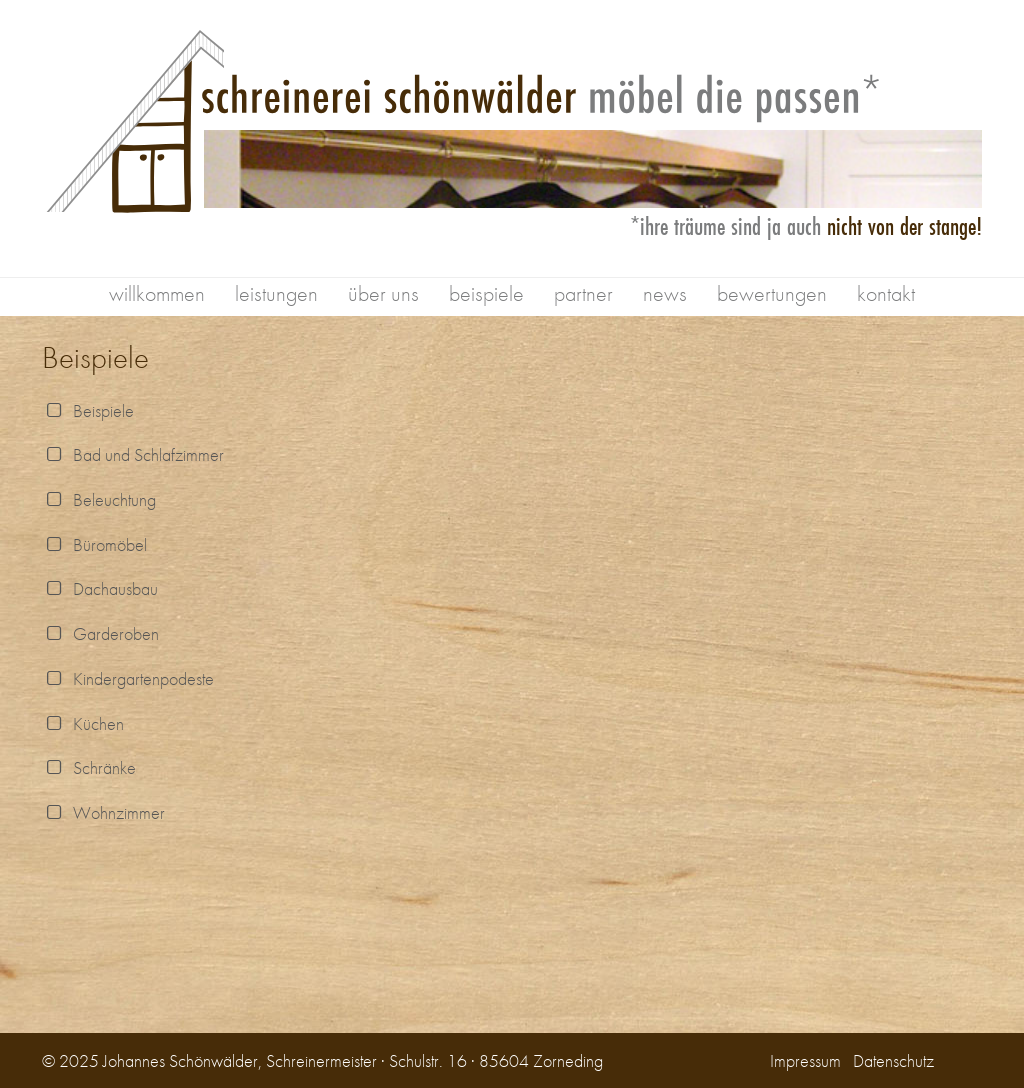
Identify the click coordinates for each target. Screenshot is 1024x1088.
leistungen (276, 293)
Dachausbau (100, 588)
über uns (383, 293)
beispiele (486, 293)
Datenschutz (893, 1060)
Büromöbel (94, 544)
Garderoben (100, 633)
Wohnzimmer (103, 812)
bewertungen (772, 293)
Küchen (83, 723)
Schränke (89, 767)
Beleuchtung (99, 499)
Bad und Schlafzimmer (133, 454)
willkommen (157, 293)
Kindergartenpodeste (128, 678)
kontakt (886, 293)
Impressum (805, 1060)
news (665, 293)
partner (583, 293)
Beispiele (88, 410)
